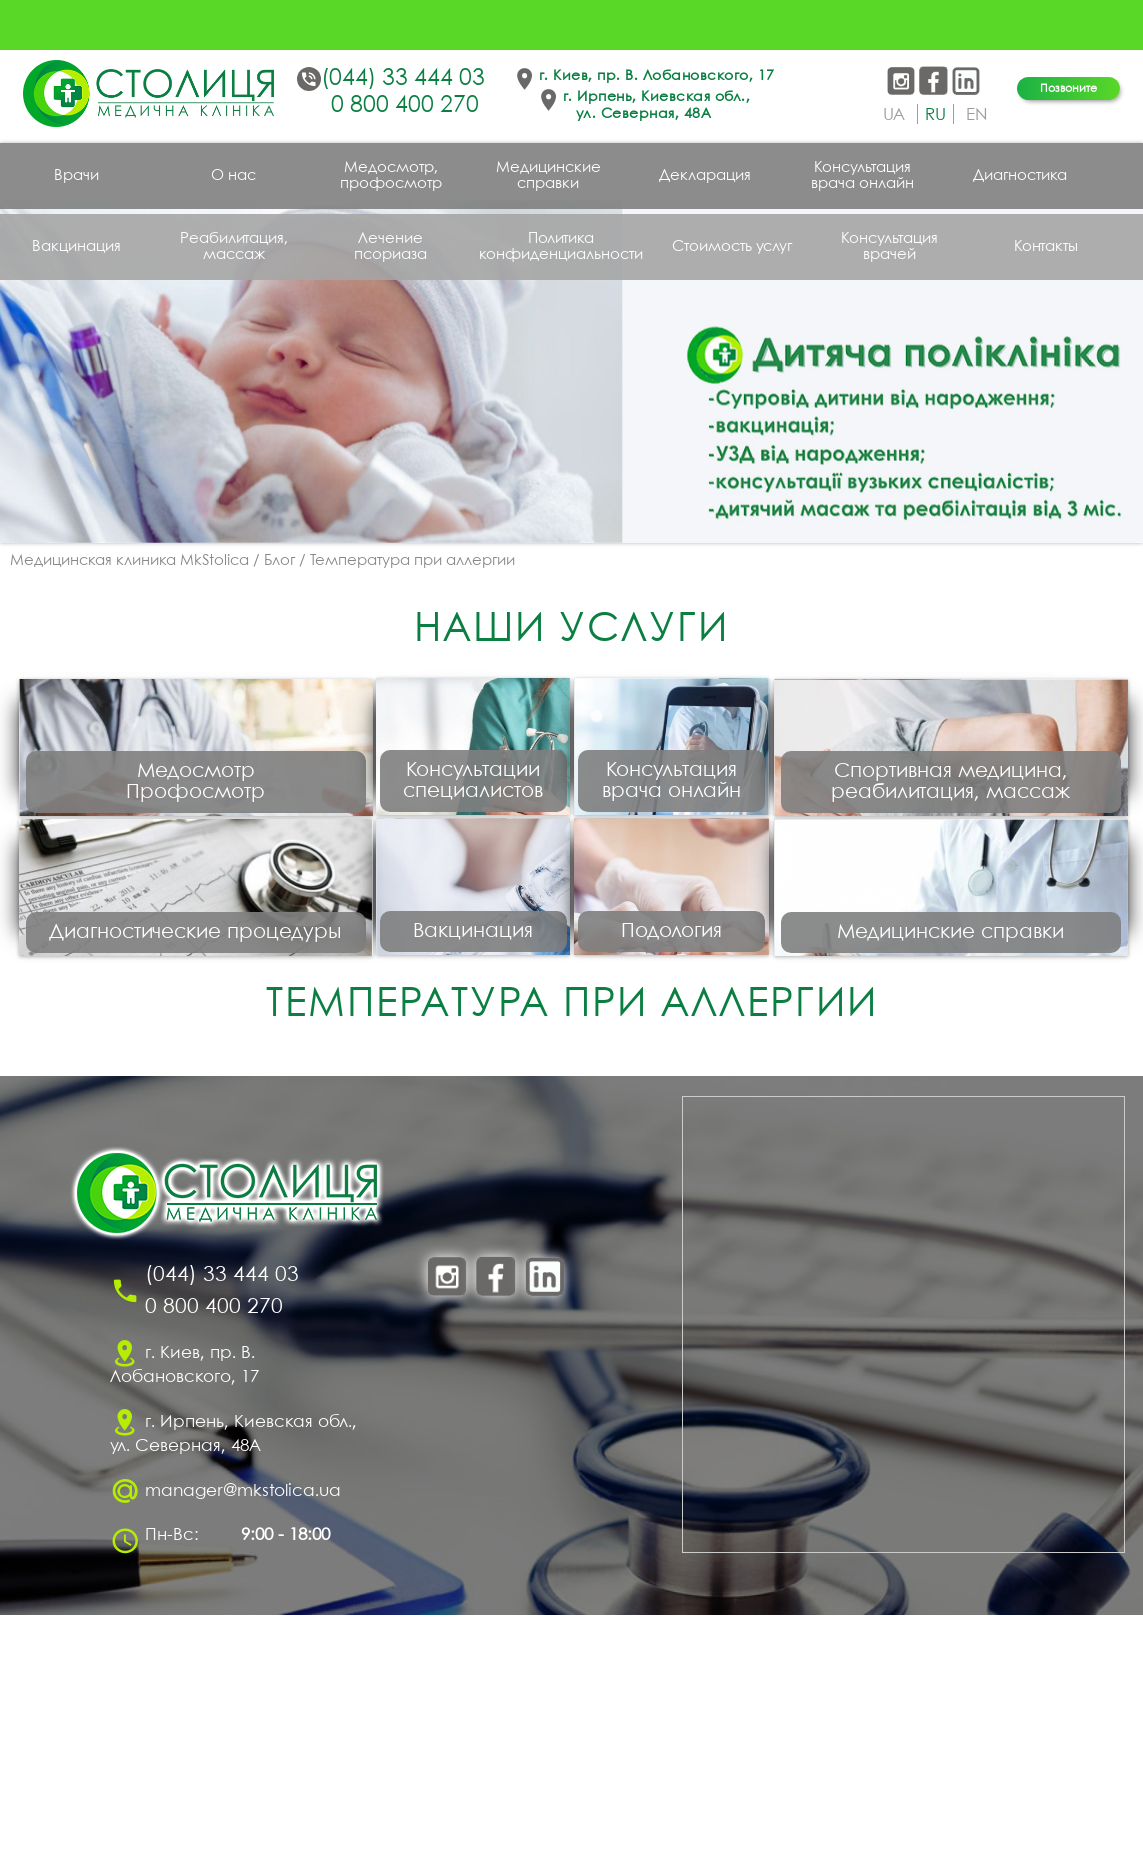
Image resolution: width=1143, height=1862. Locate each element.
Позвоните (1068, 88)
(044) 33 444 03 (403, 79)
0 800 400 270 (405, 106)
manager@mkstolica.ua (243, 1738)
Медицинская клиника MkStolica (129, 561)
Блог (279, 561)
